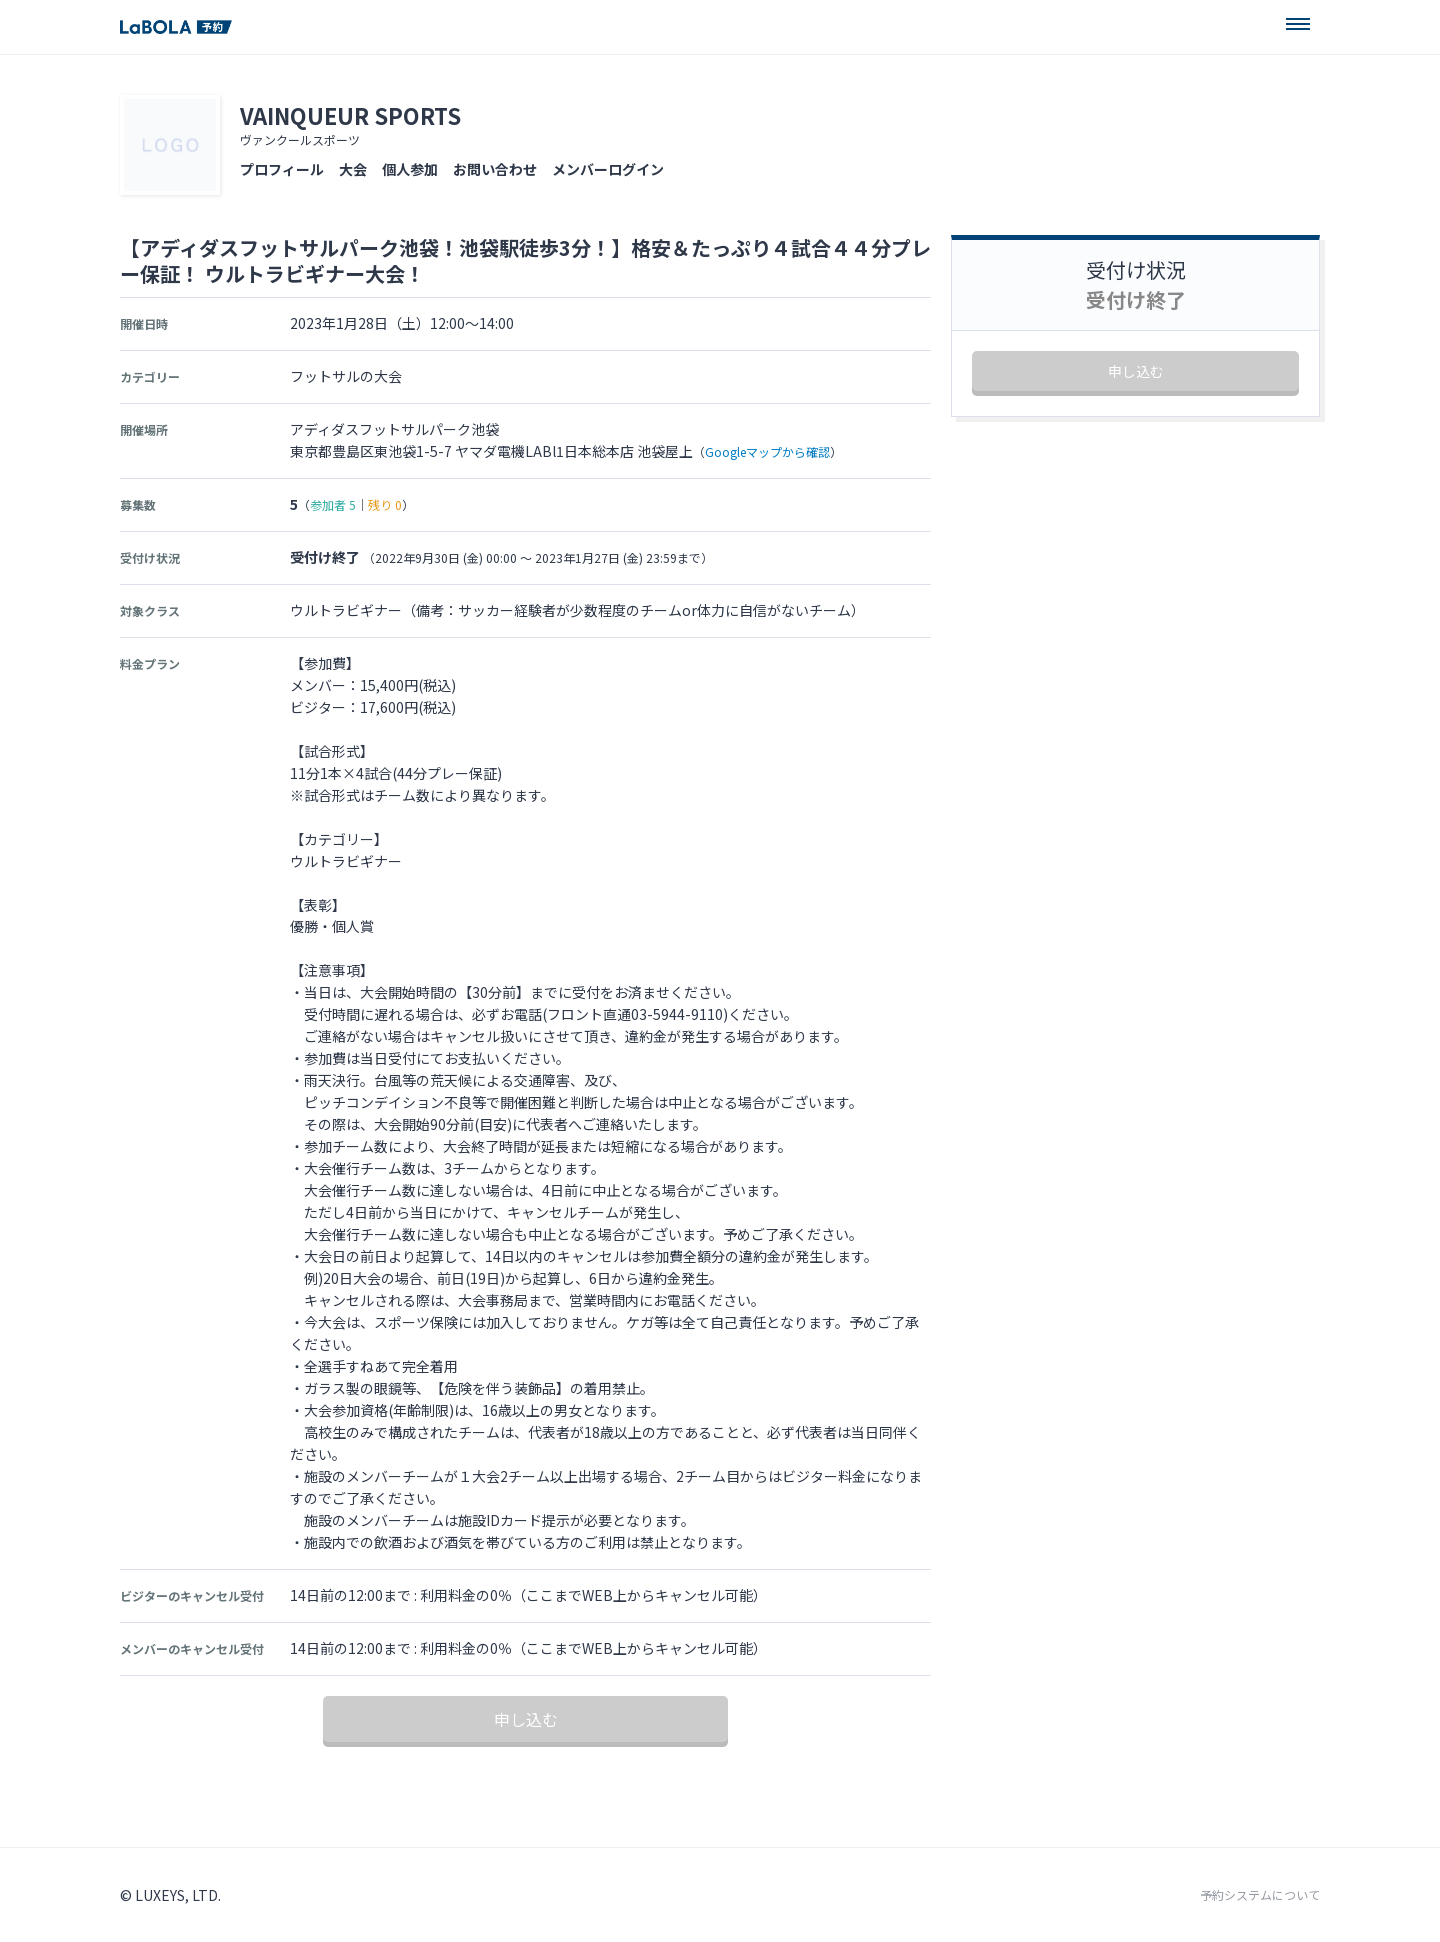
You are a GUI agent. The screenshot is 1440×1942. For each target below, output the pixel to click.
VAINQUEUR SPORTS (350, 115)
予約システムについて (1260, 1895)
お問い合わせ (495, 169)
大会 (353, 169)
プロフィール (282, 169)
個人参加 (410, 169)
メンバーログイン (608, 169)
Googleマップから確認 (767, 451)
